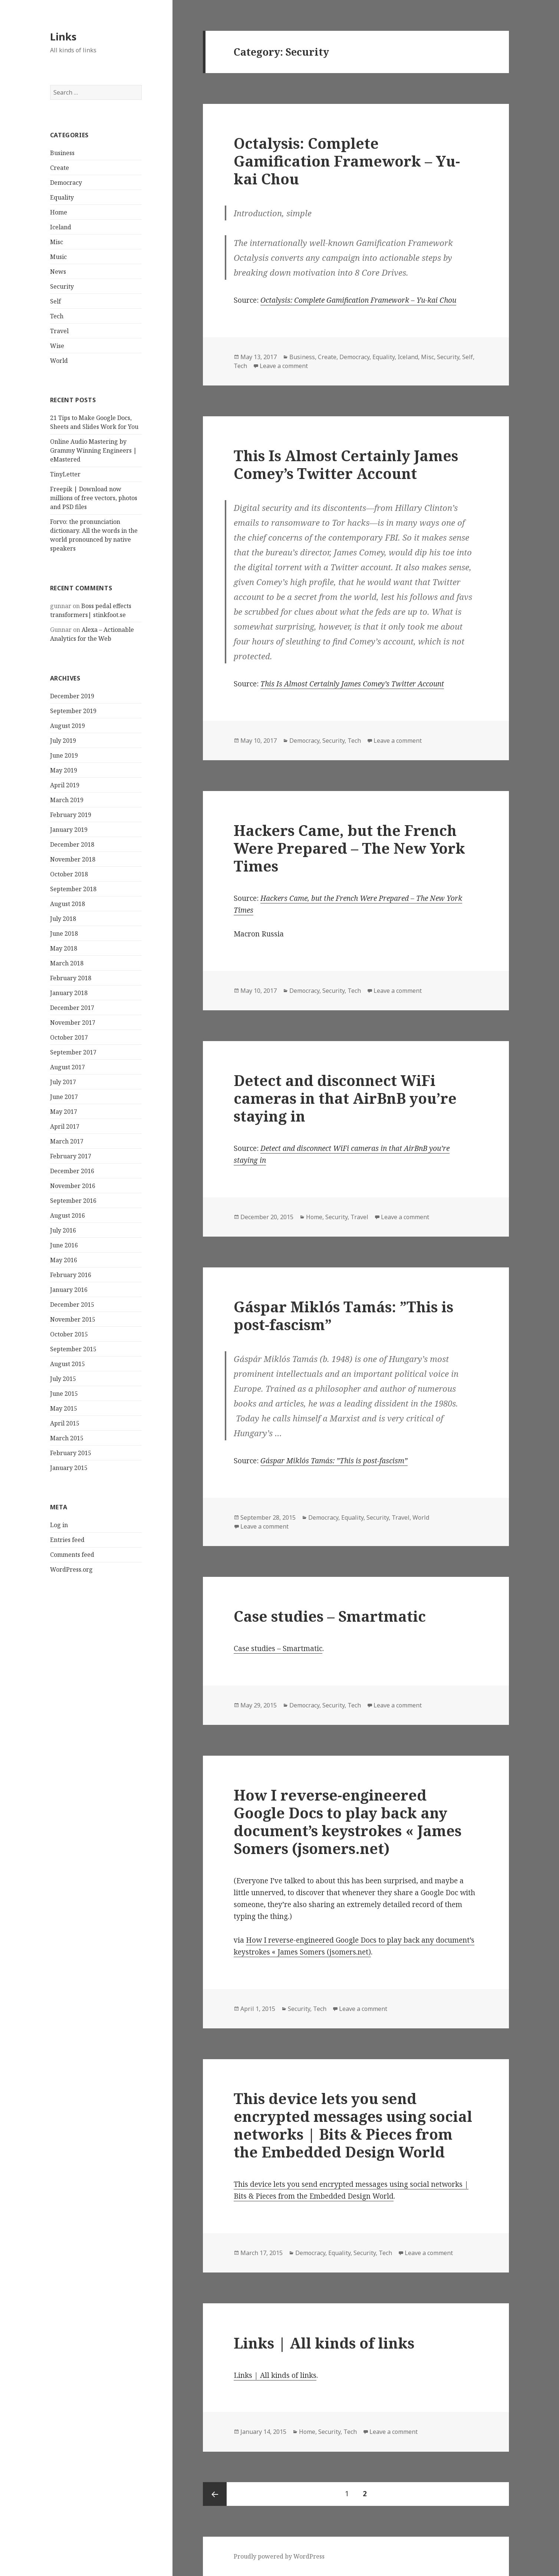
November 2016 (72, 1186)
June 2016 (64, 1245)
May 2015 (63, 1408)
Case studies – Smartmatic (330, 1616)
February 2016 (70, 1275)
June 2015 (64, 1393)
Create (59, 168)
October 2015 (69, 1334)
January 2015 (69, 1468)
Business (62, 153)
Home (58, 212)
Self (55, 301)
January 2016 (69, 1290)
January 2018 (69, 993)
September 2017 (73, 1052)
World (59, 361)
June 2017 (64, 1097)
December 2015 (72, 1304)
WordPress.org (71, 1569)
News (58, 272)
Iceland (60, 227)
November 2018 (72, 859)
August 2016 (67, 1215)
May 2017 (63, 1111)
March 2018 (66, 963)
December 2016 (72, 1171)
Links (63, 36)
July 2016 (63, 1230)
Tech (56, 316)
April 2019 (64, 785)
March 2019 (66, 800)
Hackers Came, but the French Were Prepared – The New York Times (349, 848)
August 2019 (67, 726)
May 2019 (63, 770)
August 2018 (67, 904)
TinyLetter (65, 474)
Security (62, 286)
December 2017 (72, 1008)
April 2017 (64, 1126)
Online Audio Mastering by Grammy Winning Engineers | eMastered (93, 450)
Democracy (66, 182)
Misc (56, 242)
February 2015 (70, 1453)
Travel (59, 331)
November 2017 (72, 1022)
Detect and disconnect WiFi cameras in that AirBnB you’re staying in (345, 1098)
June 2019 (64, 755)
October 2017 (69, 1037)
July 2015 (63, 1379)
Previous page (215, 2494)
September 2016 (73, 1201)
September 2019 (73, 711)
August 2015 (67, 1364)
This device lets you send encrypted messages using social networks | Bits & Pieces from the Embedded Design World (353, 2125)
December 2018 (72, 844)
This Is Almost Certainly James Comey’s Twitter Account (346, 464)
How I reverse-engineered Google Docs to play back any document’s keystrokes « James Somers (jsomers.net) (347, 1821)
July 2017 (63, 1082)
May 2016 (63, 1260)
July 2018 (63, 919)
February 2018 (70, 978)
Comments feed (72, 1554)
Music (58, 257)
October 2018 (69, 874)
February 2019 (70, 815)
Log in (59, 1525)
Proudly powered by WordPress (279, 2556)
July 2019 (63, 740)
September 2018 (73, 889)
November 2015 (72, 1319)
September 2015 (73, 1349)
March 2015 (66, 1438)
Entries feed (67, 1540)
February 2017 (70, 1156)
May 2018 (63, 948)
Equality (62, 197)
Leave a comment (284, 366)
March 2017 (66, 1141)
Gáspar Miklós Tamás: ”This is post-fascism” (343, 1315)
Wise (57, 346)
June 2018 (64, 933)
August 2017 (67, 1067)
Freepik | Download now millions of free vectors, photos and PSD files (93, 498)
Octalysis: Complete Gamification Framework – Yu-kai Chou (347, 160)
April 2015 (64, 1423)
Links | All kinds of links (324, 2343)
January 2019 (69, 830)
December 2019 (72, 696)
